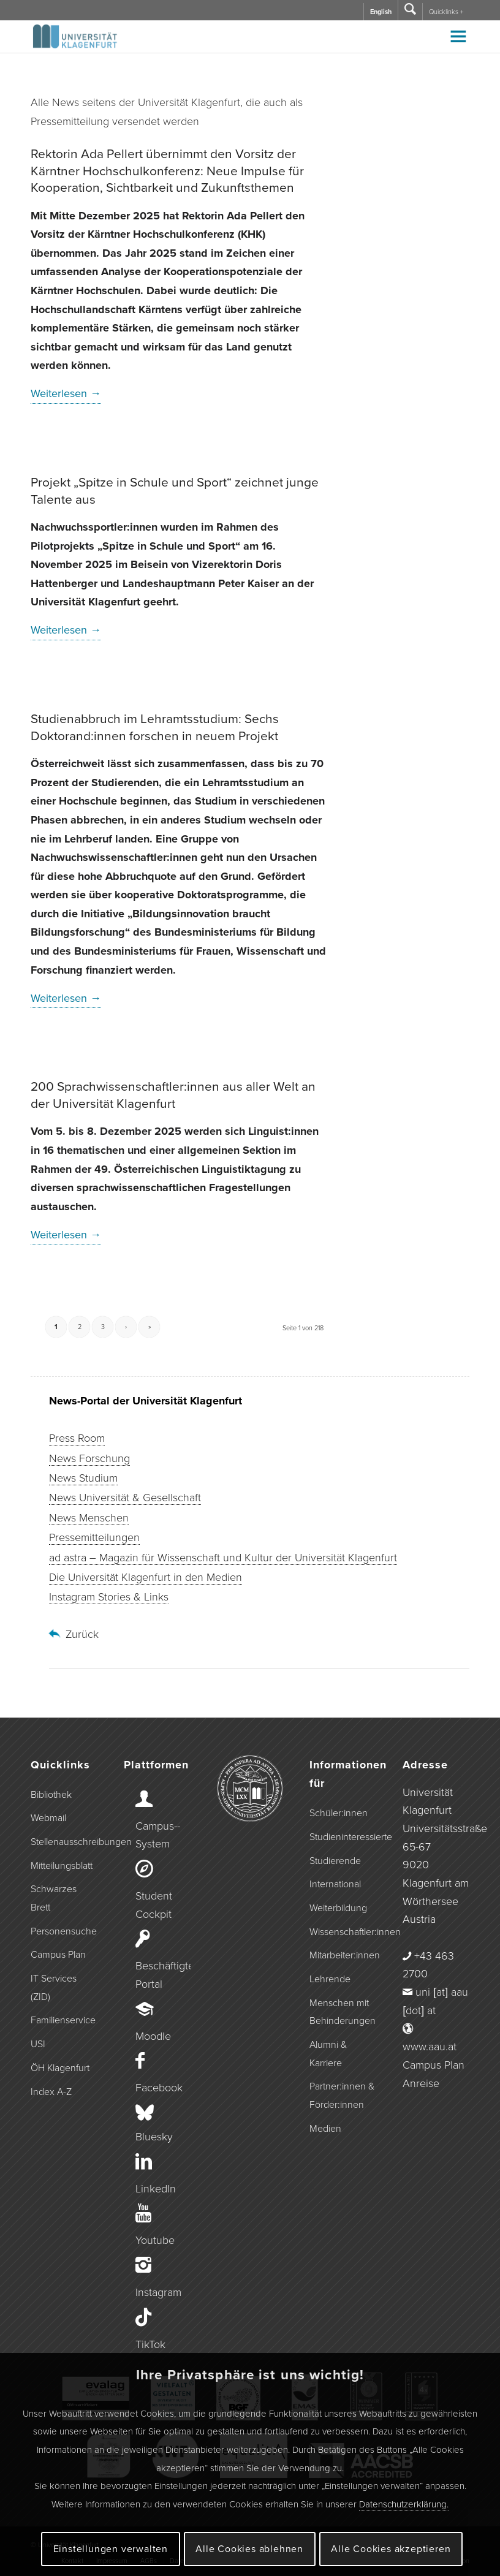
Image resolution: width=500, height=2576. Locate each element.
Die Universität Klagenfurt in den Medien (145, 1577)
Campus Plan (58, 1955)
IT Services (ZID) (54, 1987)
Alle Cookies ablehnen (249, 2549)
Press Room (77, 1438)
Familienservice (63, 2020)
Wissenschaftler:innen (342, 1932)
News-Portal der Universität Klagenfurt (145, 1400)
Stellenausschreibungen (64, 1842)
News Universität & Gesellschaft (125, 1497)
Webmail (48, 1818)
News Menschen (89, 1518)
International (335, 1884)
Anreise (421, 2083)
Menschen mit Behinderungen (342, 2012)
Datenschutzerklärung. (404, 2504)
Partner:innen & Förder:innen (341, 2095)
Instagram (158, 2292)
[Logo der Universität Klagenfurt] (76, 42)
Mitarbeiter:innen (342, 1955)
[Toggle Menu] (458, 36)
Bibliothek (51, 1795)
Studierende (335, 1861)
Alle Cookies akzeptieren (390, 2549)
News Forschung (89, 1458)
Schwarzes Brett (54, 1898)
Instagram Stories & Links (109, 1597)
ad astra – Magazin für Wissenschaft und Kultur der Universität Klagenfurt (223, 1557)
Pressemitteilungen (94, 1537)
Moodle (153, 2036)
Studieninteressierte (342, 1837)
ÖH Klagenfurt (60, 2068)
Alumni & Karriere (328, 2054)
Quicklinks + (446, 12)
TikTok (150, 2344)
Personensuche (64, 1931)
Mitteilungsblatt (62, 1866)
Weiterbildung (338, 1908)
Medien (325, 2129)
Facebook (159, 2087)
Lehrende (329, 1979)
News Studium (83, 1478)
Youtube (155, 2240)
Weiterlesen (66, 393)
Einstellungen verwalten (110, 2549)
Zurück (82, 1634)
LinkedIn (155, 2188)
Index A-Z (51, 2092)
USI (38, 2044)
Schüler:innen (338, 1813)
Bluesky (154, 2136)
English (381, 12)
